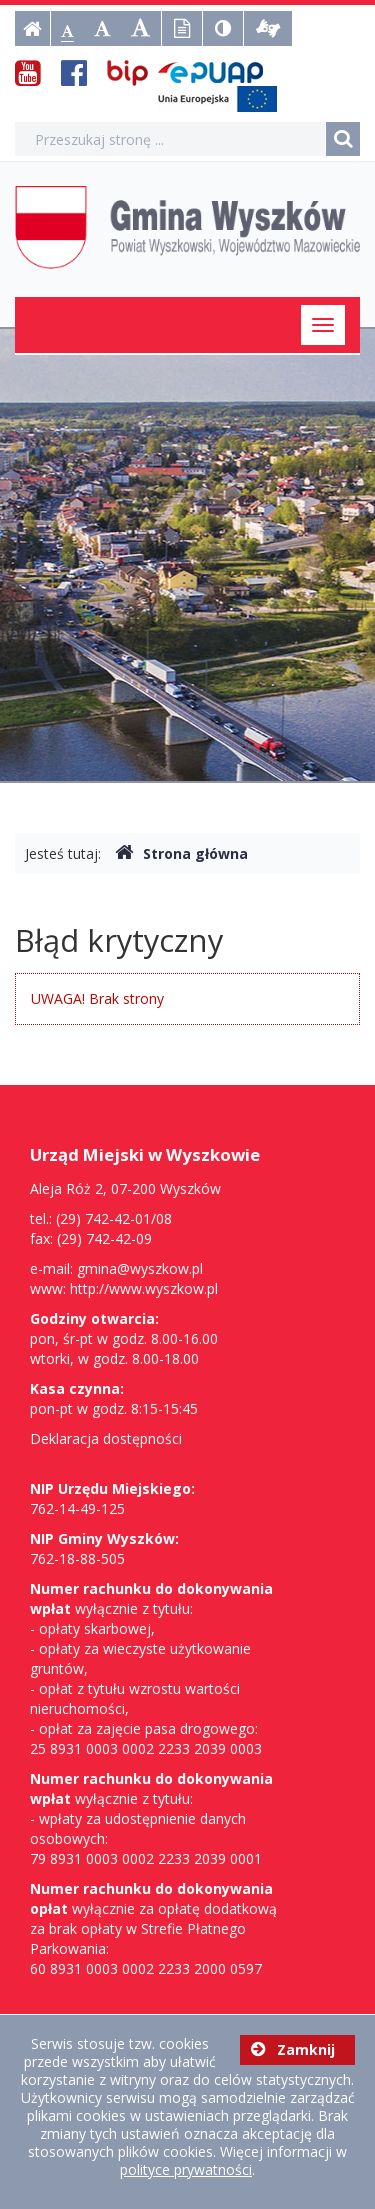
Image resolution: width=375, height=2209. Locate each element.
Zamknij (293, 2049)
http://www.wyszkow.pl (144, 1288)
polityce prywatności (186, 2169)
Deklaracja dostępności (106, 1438)
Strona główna (181, 853)
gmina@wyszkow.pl (140, 1268)
